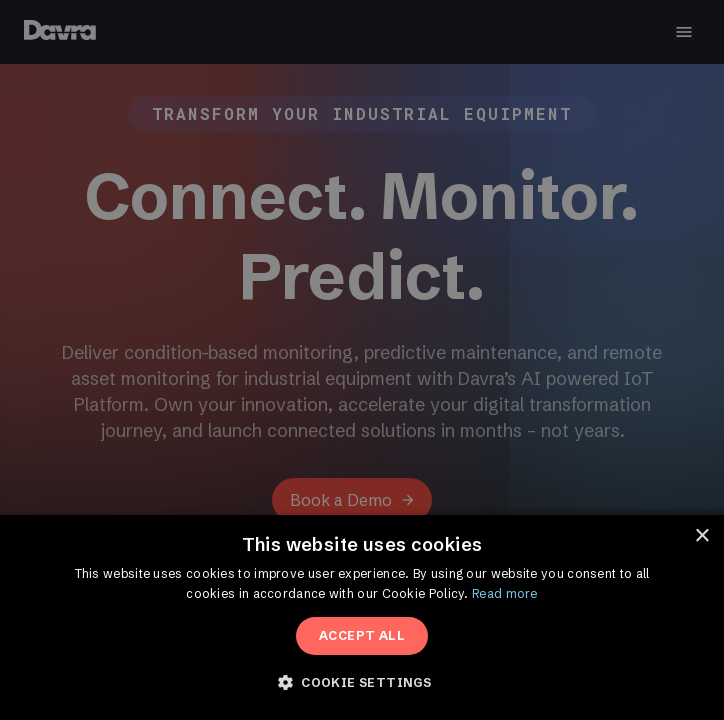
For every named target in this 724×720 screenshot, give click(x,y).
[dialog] (362, 360)
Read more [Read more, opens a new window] (505, 593)
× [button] (701, 536)
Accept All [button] (362, 635)
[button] (362, 683)
